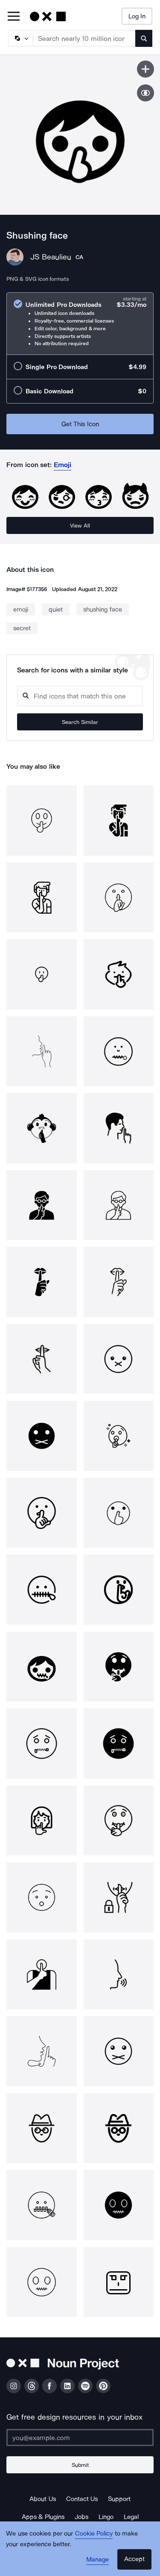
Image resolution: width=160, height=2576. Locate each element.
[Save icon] (145, 69)
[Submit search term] (143, 38)
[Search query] (80, 696)
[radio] (80, 324)
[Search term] (84, 38)
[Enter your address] (80, 2437)
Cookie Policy (94, 2533)
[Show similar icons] (145, 92)
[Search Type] (20, 38)
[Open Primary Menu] (14, 17)
